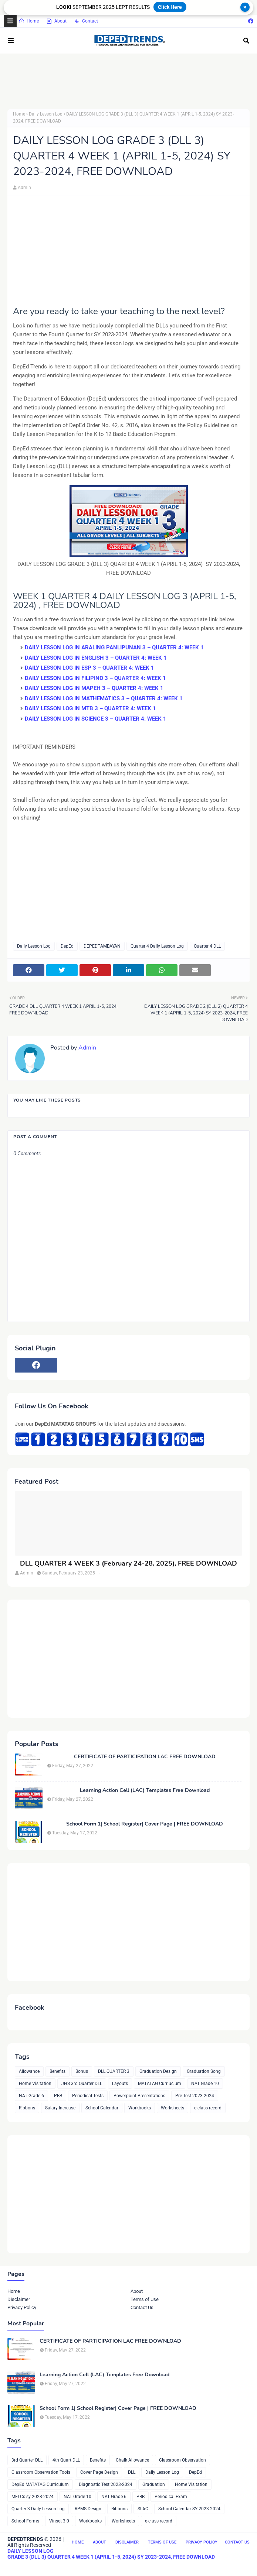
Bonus (81, 2071)
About (56, 21)
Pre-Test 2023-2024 (194, 2095)
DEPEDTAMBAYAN (102, 946)
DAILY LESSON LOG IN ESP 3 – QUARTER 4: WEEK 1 (89, 667)
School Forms (25, 2521)
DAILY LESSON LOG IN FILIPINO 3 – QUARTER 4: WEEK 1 (95, 678)
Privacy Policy (21, 2307)
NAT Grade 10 (205, 2083)
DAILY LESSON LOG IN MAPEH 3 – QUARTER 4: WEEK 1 (94, 688)
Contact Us (142, 2307)
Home (28, 21)
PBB (58, 2095)
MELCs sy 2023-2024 (32, 2496)
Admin (24, 187)
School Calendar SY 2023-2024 (189, 2508)
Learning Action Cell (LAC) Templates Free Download (145, 1790)
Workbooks (139, 2107)
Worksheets (172, 2107)
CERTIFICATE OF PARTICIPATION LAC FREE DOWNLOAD (145, 1757)
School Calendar (101, 2107)
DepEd (67, 946)
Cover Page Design (99, 2472)
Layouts (120, 2083)
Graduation (153, 2484)
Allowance (29, 2071)
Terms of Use (145, 2299)
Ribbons (27, 2107)
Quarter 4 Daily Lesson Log (157, 946)
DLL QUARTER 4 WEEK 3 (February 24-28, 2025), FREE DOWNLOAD (128, 1563)
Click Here (170, 7)
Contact (86, 21)
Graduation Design (158, 2071)
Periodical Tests (88, 2095)
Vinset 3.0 (59, 2521)
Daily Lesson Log (45, 114)
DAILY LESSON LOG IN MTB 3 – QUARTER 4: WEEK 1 (90, 708)
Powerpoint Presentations (139, 2095)
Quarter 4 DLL (207, 946)
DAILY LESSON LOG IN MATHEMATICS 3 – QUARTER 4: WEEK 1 (104, 698)
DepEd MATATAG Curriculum (40, 2484)
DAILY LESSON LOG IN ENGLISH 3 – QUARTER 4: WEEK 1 (96, 658)
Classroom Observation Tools (40, 2472)
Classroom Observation (182, 2460)
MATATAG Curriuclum (159, 2083)
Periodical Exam (171, 2496)
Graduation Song (204, 2071)
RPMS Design (88, 2508)
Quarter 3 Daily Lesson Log (38, 2508)
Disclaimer (18, 2299)
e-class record (208, 2107)
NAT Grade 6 (31, 2095)
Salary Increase (60, 2107)
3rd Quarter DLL (27, 2460)
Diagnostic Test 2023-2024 (105, 2484)
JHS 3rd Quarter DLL (81, 2083)
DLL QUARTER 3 (113, 2071)
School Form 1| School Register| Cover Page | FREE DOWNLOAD (144, 1824)
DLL (131, 2472)
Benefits (57, 2071)
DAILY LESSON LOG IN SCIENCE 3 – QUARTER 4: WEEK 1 (95, 718)
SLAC (143, 2508)
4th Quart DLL (66, 2460)
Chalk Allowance (132, 2460)
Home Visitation (35, 2083)
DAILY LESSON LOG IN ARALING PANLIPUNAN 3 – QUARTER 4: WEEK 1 (114, 647)
